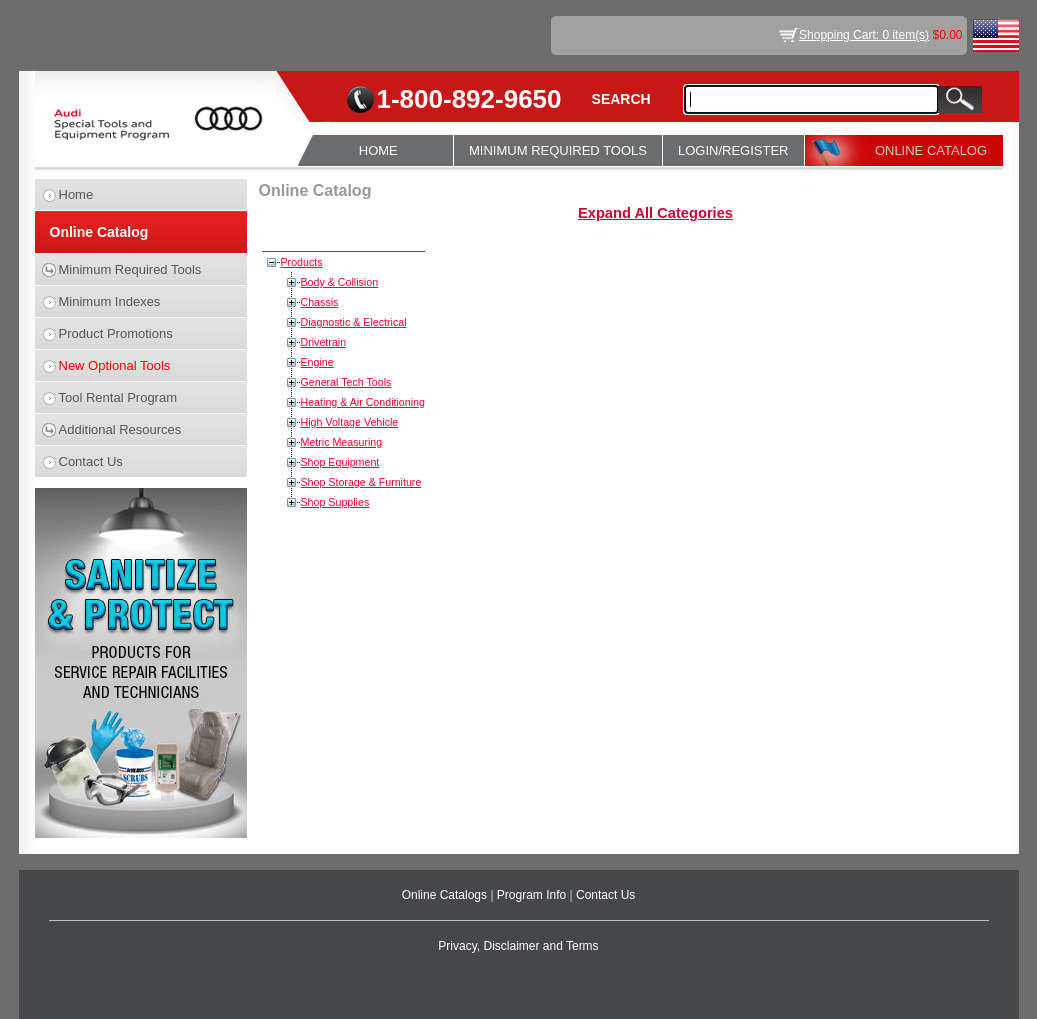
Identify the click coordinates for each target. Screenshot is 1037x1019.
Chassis (320, 302)
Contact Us (91, 461)
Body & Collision (340, 282)
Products (302, 262)
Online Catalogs (446, 895)
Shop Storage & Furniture (361, 482)
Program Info (533, 895)
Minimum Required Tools (130, 269)
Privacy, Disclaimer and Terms (518, 946)
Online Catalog (99, 232)
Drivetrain (324, 342)
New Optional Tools (115, 365)
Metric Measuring (342, 442)
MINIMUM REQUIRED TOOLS (558, 150)
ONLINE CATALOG (931, 150)
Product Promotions (116, 333)
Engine (317, 362)
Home (76, 194)
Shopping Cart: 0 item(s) (864, 35)
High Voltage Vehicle (350, 422)
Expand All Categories (655, 213)
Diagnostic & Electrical (354, 322)
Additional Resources (120, 429)
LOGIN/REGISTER (733, 150)
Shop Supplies (335, 502)
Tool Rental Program (118, 397)
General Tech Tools (346, 382)
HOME (378, 150)
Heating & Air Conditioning (363, 402)
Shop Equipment (340, 462)
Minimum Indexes (110, 301)
